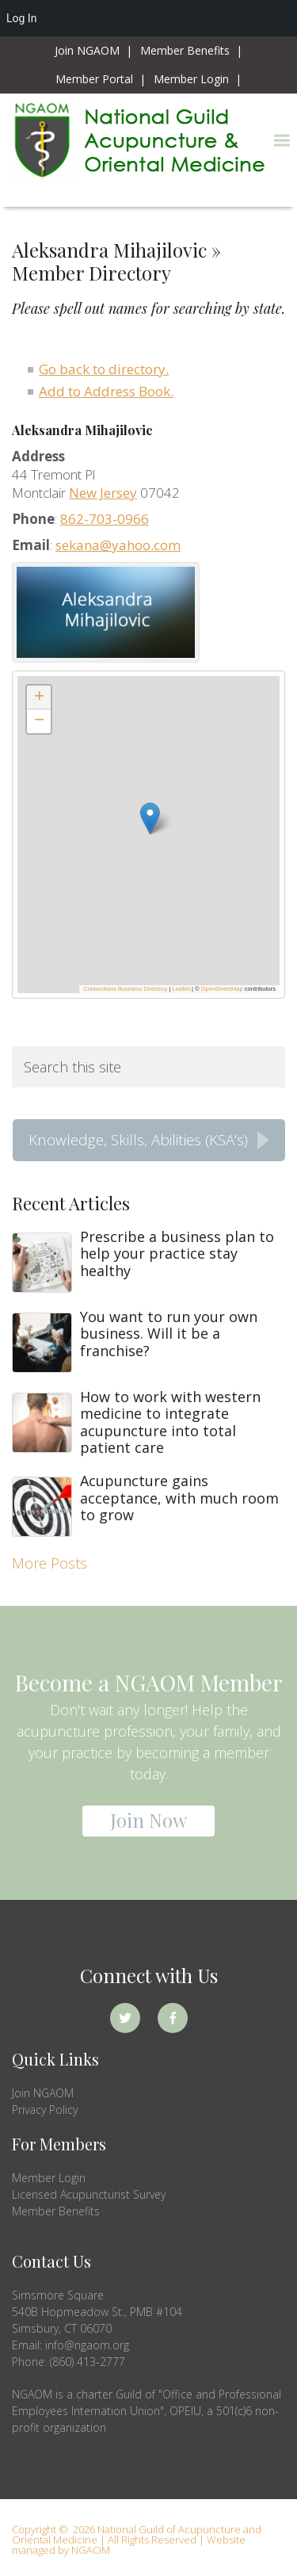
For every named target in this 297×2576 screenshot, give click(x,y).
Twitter (125, 2018)
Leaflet (182, 988)
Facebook (173, 2018)
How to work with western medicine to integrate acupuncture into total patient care (170, 1422)
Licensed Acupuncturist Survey (89, 2194)
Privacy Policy (45, 2109)
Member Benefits (56, 2211)
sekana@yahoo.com (118, 545)
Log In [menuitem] (21, 18)
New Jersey (103, 492)
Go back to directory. (104, 369)
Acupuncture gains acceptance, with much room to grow (179, 1497)
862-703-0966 (104, 519)
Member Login (49, 2177)
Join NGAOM (43, 2092)
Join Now (148, 1820)
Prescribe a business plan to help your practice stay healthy (177, 1253)
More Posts (49, 1563)
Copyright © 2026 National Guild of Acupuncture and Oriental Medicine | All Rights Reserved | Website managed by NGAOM (136, 2539)
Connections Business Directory (125, 988)
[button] (281, 140)
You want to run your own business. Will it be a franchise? (168, 1333)
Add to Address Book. (106, 391)
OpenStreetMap (222, 988)
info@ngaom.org (87, 2344)
